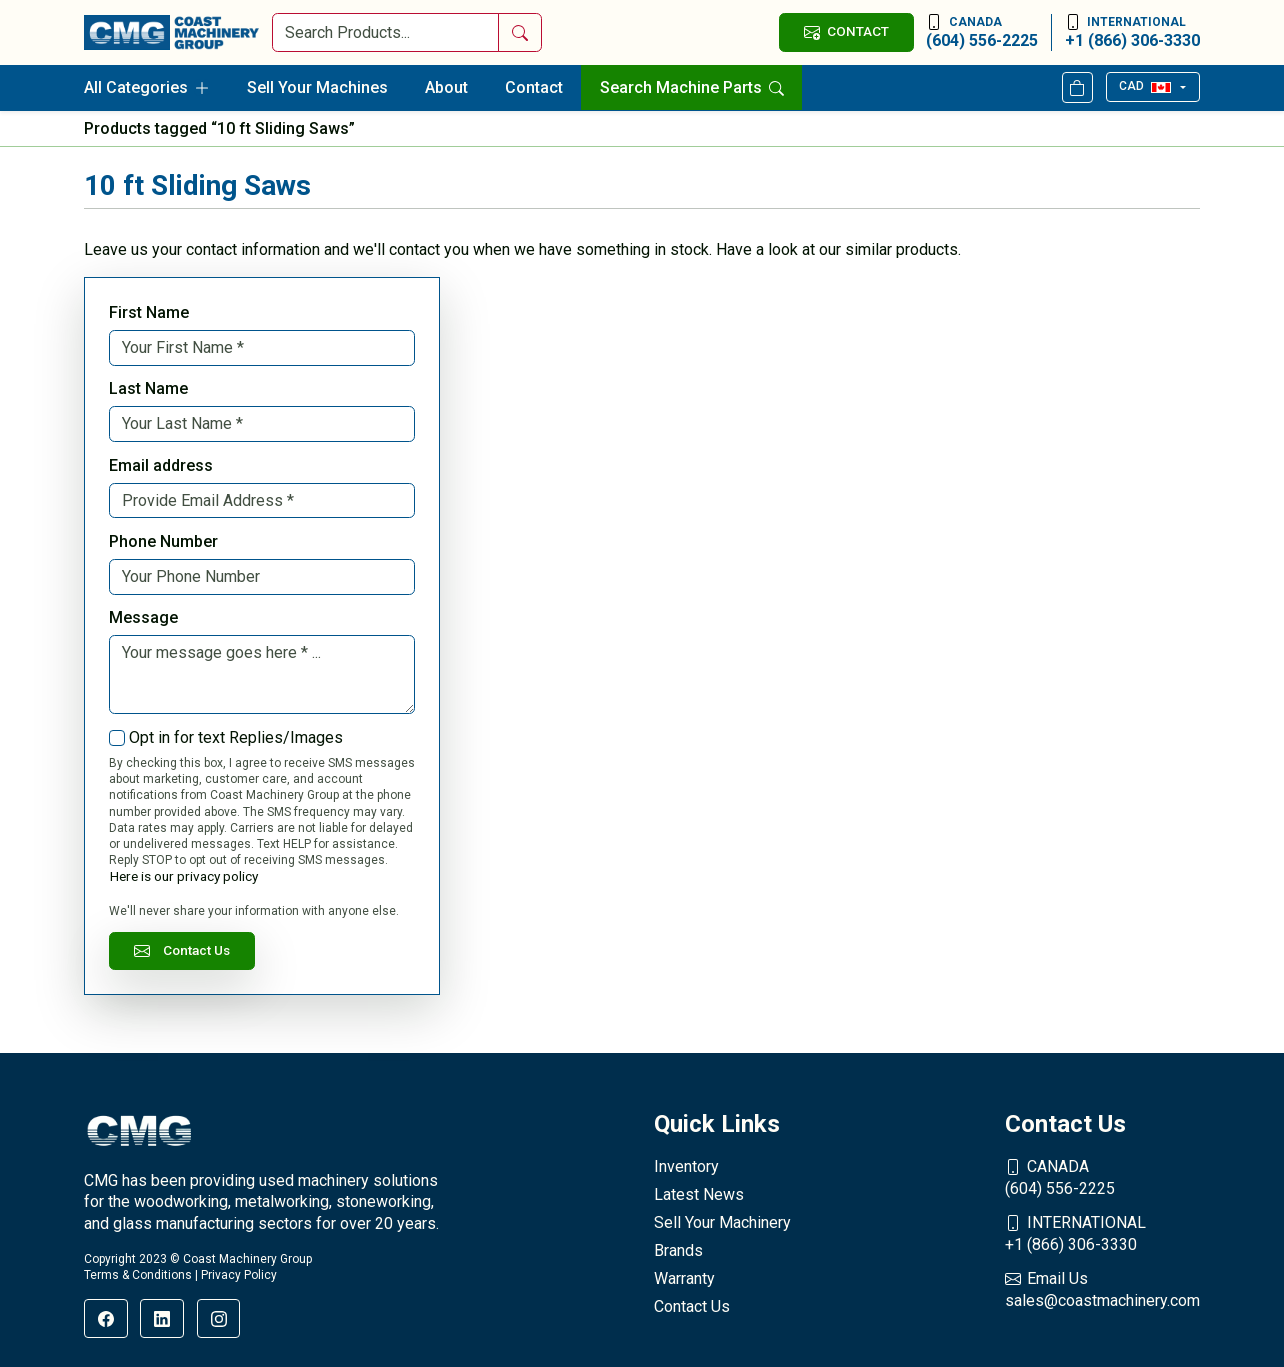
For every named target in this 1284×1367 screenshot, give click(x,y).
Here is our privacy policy (184, 876)
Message (143, 617)
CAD (1144, 86)
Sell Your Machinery (722, 1222)
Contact (534, 87)
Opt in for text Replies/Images (236, 737)
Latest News (699, 1194)
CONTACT (846, 31)
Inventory (686, 1166)
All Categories (147, 87)
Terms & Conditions (138, 1275)
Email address (161, 465)
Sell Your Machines (317, 87)
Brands (678, 1250)
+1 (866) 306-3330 (1132, 32)
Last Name (148, 388)
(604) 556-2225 (982, 32)
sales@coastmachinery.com (1102, 1289)
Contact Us (182, 950)
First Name (149, 312)
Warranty (684, 1278)
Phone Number (163, 541)
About (446, 87)
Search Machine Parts (692, 87)
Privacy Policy (239, 1275)
